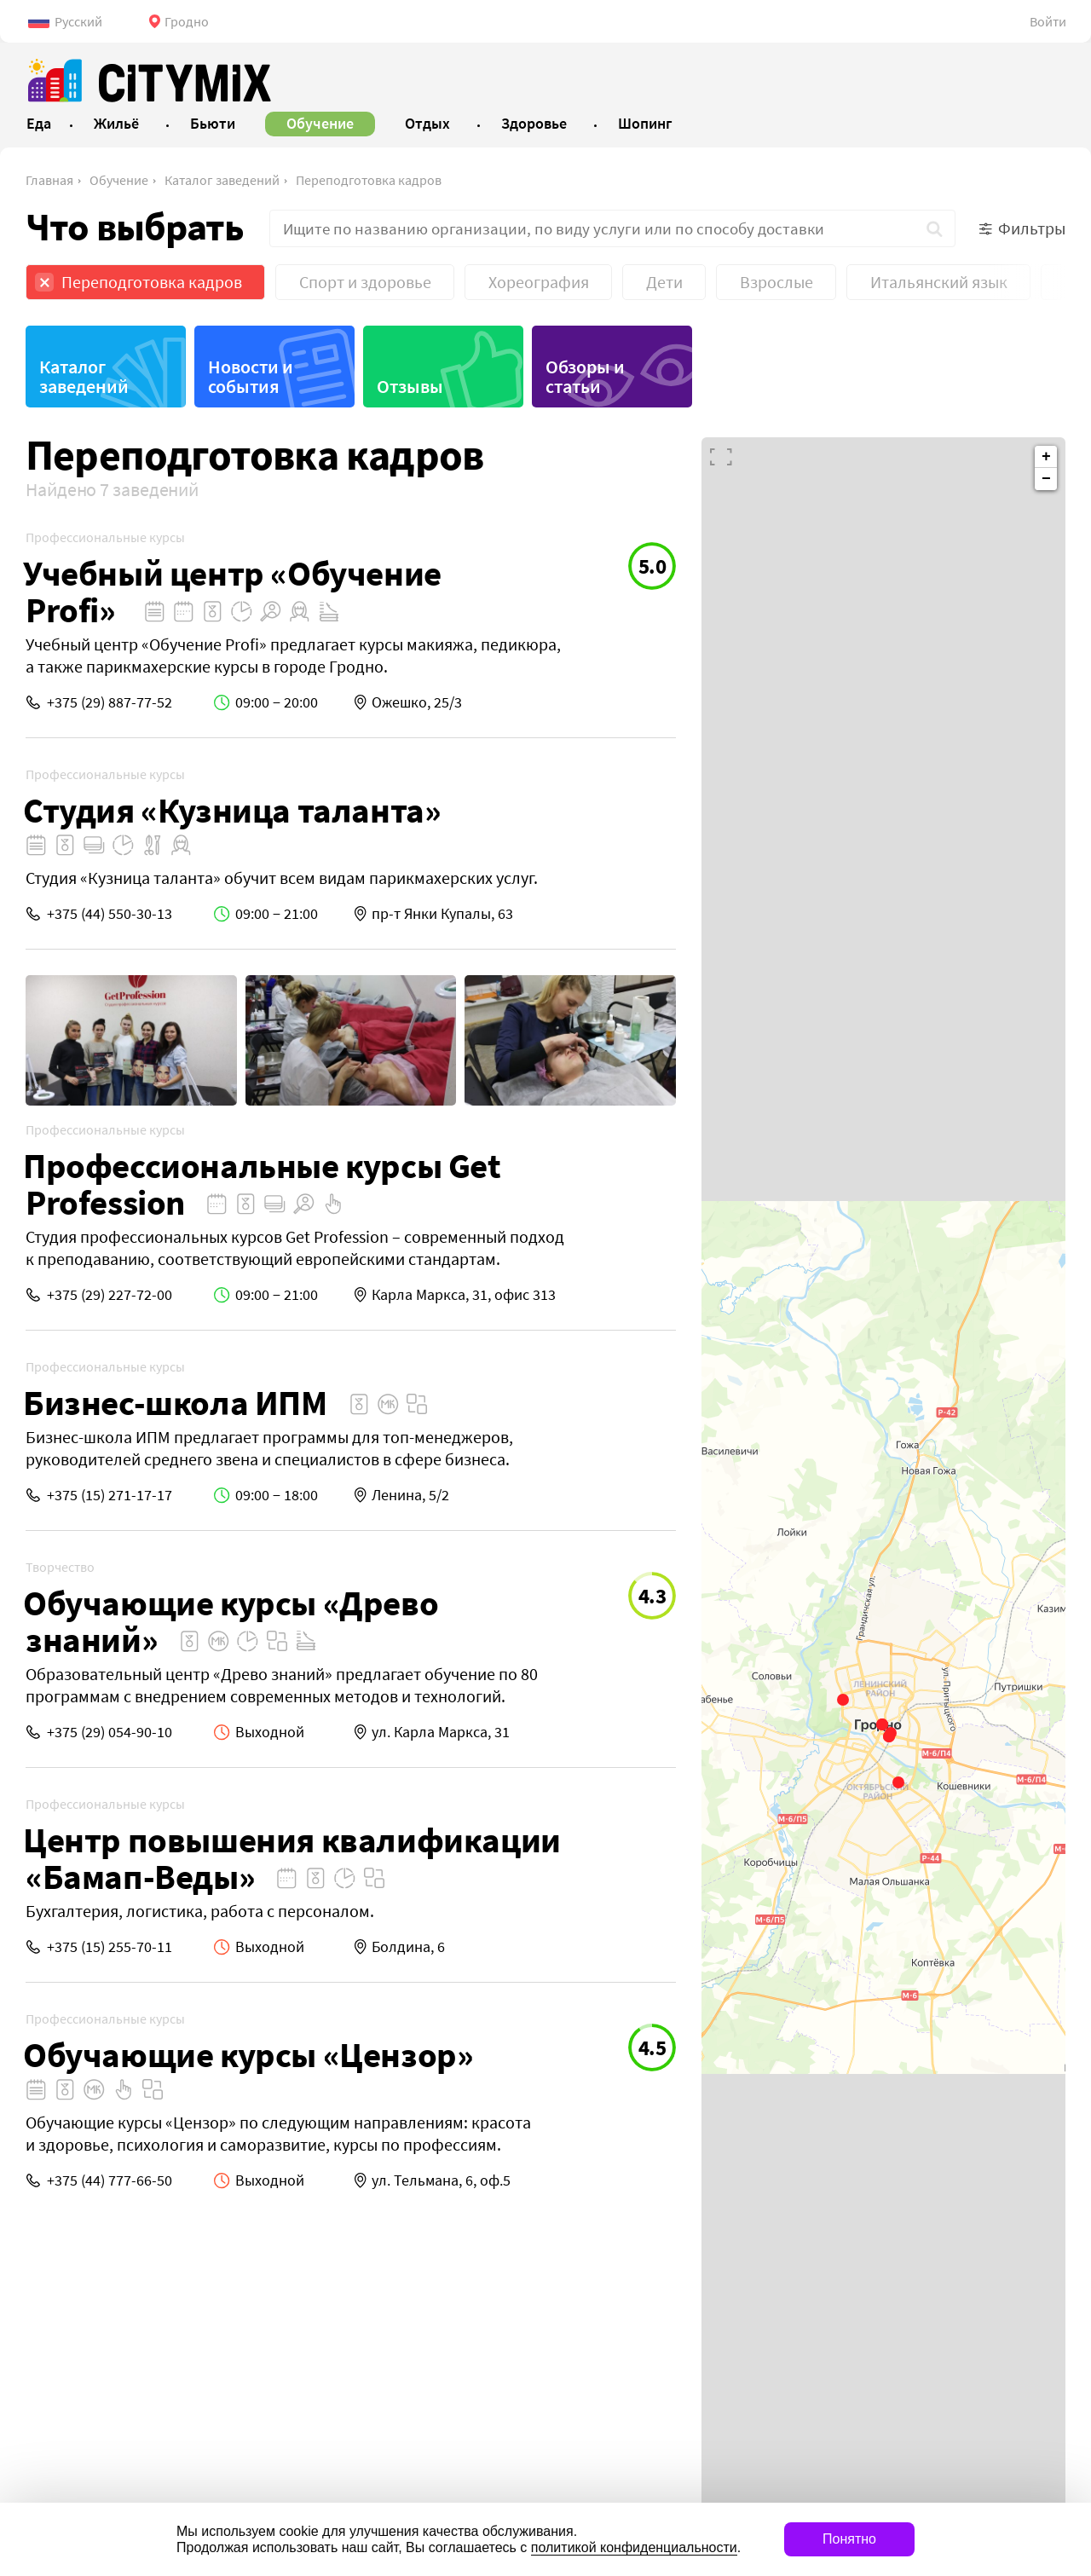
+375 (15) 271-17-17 (109, 1495)
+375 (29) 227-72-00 (109, 1294)
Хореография (538, 281)
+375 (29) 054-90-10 (109, 1731)
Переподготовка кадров (369, 179)
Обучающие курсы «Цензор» (248, 2054)
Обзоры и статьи (585, 376)
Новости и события (250, 376)
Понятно (849, 2539)
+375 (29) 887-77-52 (109, 702)
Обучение (118, 179)
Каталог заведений (222, 179)
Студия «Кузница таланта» (232, 810)
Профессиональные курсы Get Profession (262, 1184)
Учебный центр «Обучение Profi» (232, 592)
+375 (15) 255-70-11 (109, 1946)
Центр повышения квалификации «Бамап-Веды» (292, 1858)
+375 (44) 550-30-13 (109, 913)
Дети (664, 281)
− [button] (1046, 479)
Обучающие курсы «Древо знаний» (230, 1621)
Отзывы (410, 386)
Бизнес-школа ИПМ (175, 1402)
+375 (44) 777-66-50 (109, 2180)
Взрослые (776, 281)
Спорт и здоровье (365, 281)
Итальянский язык (938, 281)
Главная (49, 179)
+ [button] (1046, 457)
